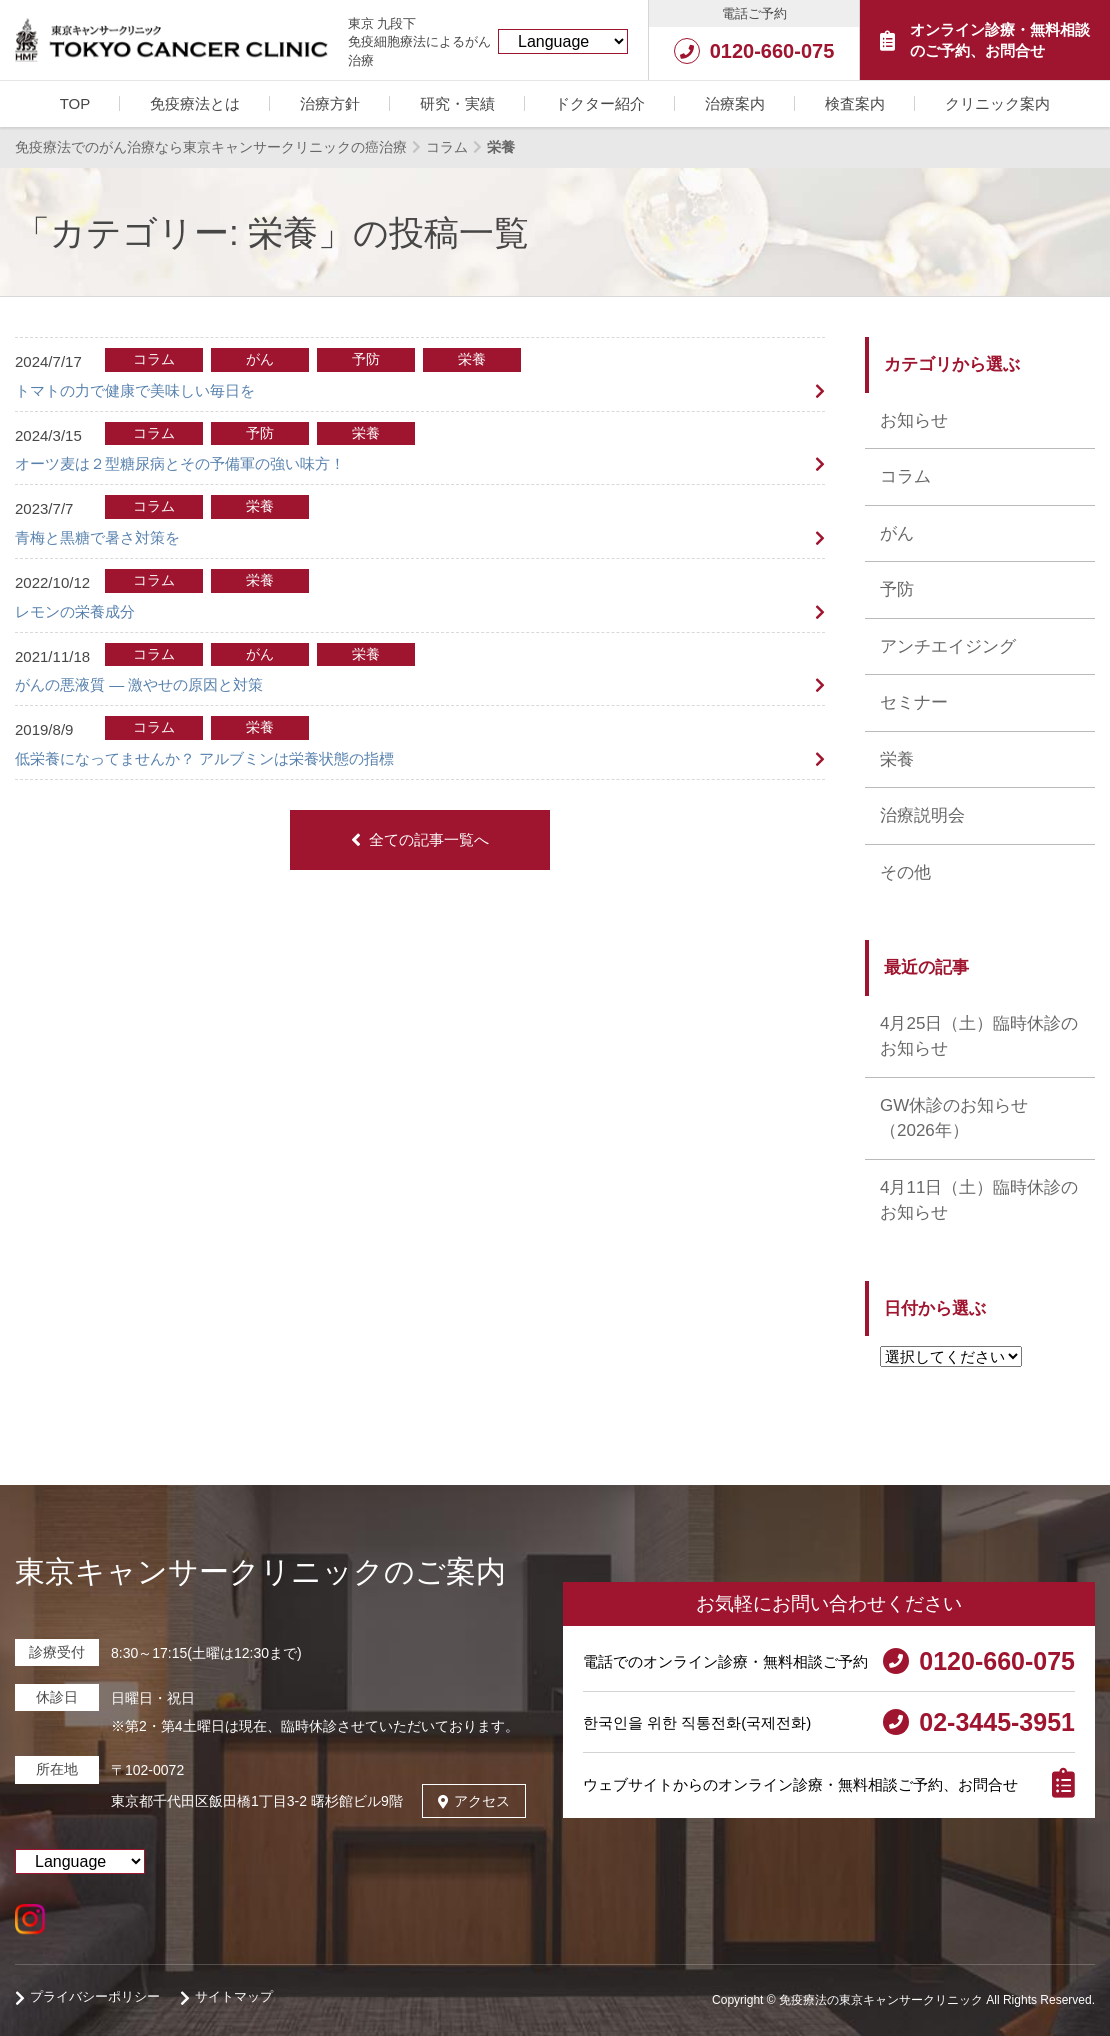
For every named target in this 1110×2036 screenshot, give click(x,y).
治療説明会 (922, 815)
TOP (75, 103)
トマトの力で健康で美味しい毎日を (135, 390)
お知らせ (914, 420)
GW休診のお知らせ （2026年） (954, 1118)
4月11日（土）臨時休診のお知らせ (979, 1200)
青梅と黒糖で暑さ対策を (97, 537)
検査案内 (855, 103)
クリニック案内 (997, 103)
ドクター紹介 (600, 103)
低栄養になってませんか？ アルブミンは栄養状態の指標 (204, 758)
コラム (905, 476)
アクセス (474, 1801)
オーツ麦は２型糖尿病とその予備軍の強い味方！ (180, 463)
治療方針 (330, 103)
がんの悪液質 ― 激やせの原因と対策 (139, 684)
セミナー (914, 702)
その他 (905, 872)
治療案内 (735, 103)
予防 (897, 589)
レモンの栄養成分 (75, 611)
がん (897, 533)
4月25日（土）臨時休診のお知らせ (979, 1036)
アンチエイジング (948, 646)
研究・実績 (457, 103)
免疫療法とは (195, 103)
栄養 (897, 759)
